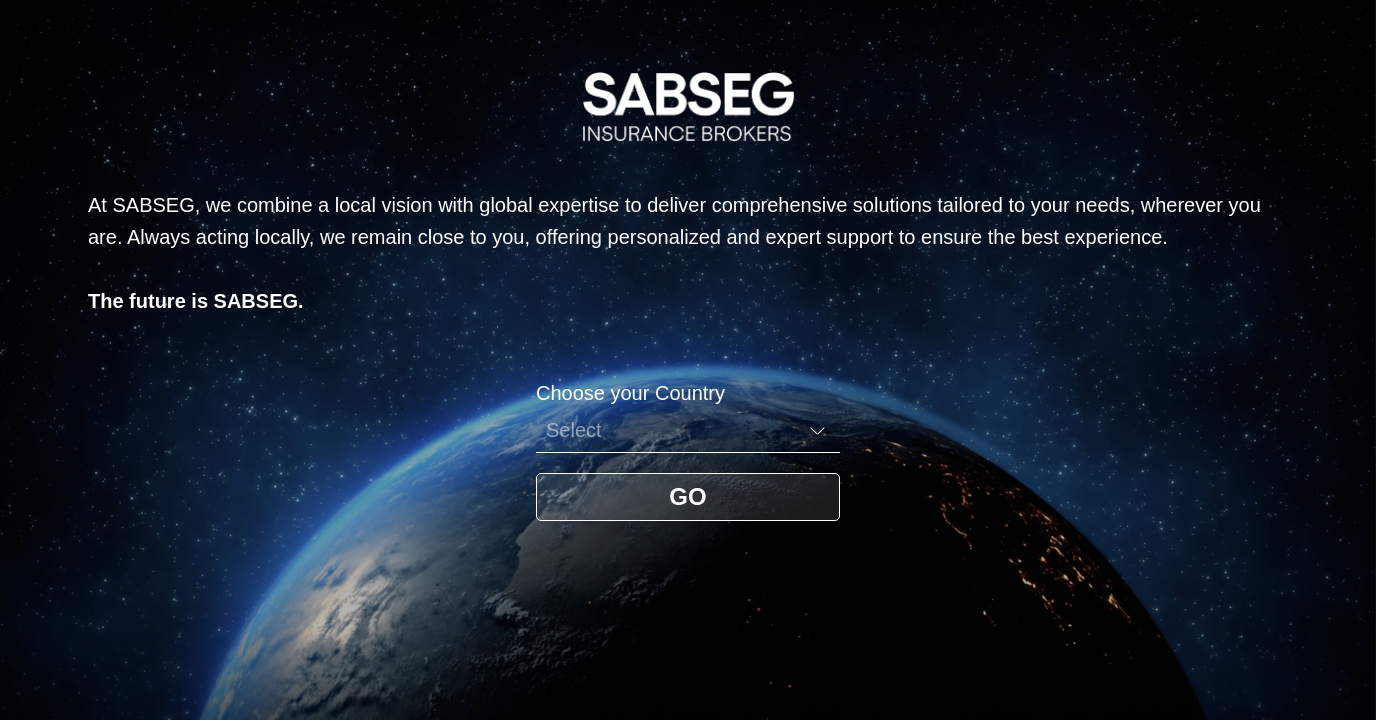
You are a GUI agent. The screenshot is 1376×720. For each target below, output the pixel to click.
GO (687, 496)
